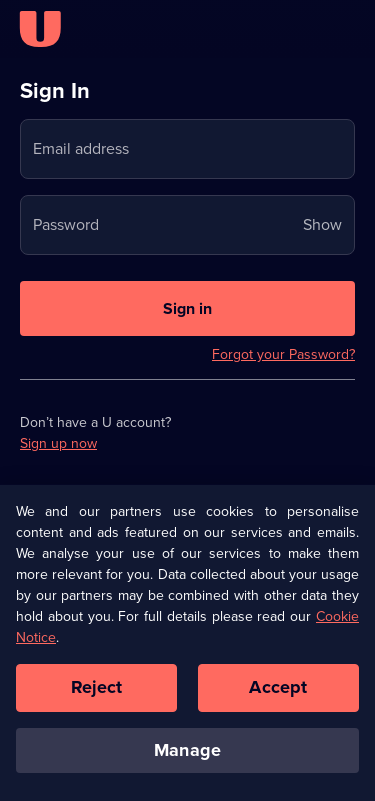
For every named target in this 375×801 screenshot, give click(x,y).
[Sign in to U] (187, 308)
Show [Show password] (322, 225)
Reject (97, 691)
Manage (187, 754)
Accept (278, 691)
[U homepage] (40, 29)
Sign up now (58, 443)
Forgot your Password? (283, 354)
